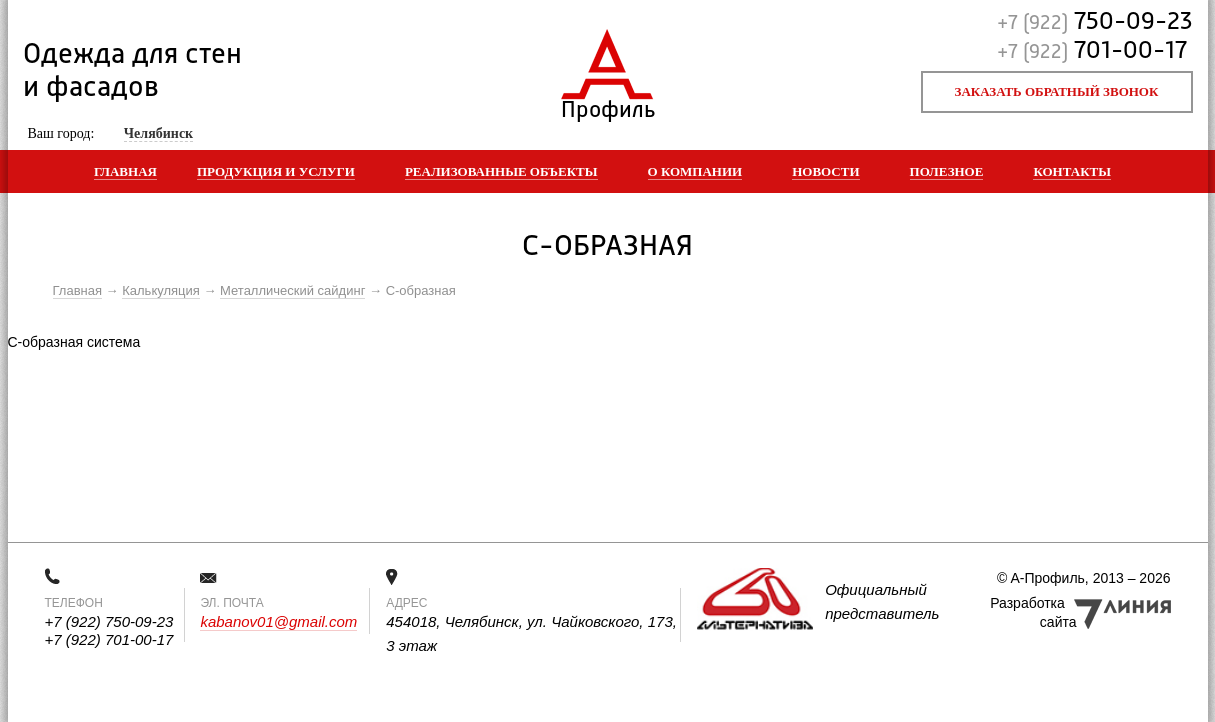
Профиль (607, 105)
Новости (825, 171)
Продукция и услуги (276, 171)
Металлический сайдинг (292, 290)
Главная (125, 171)
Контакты (1072, 171)
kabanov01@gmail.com (278, 621)
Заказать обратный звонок (1057, 91)
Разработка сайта (1033, 612)
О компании (695, 171)
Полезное (947, 171)
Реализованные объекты (501, 171)
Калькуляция (161, 290)
